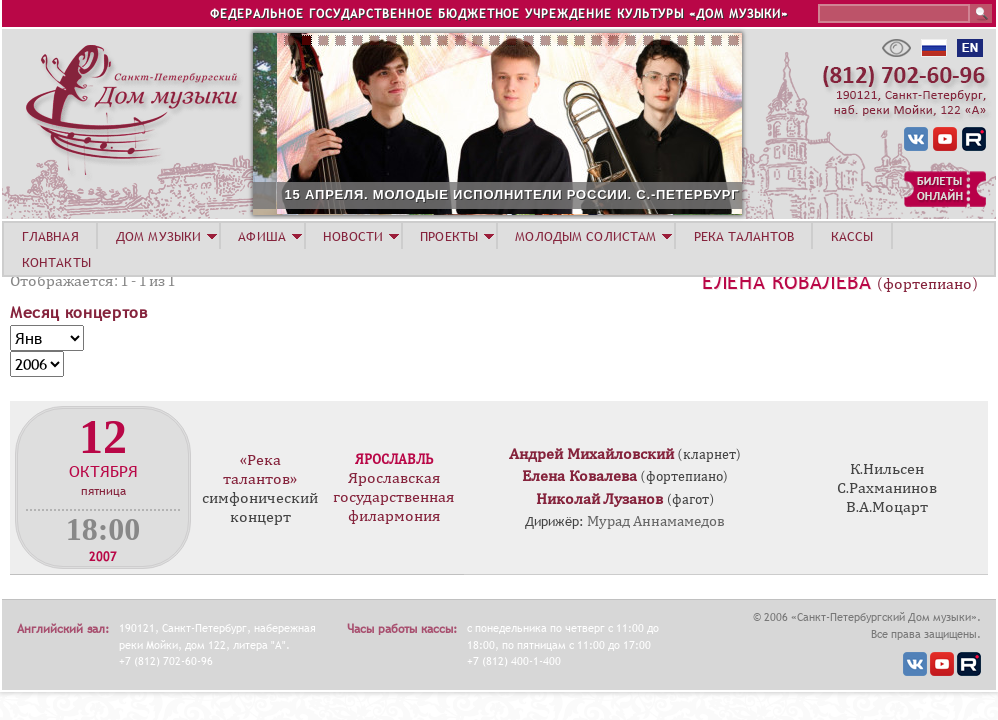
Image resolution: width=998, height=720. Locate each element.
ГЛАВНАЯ (50, 236)
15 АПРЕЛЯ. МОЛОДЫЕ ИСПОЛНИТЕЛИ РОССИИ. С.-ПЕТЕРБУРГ (604, 194)
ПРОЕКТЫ (449, 236)
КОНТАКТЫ (56, 262)
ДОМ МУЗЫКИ (158, 236)
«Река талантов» (260, 469)
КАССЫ (852, 236)
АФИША (262, 236)
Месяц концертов (79, 312)
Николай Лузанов (600, 499)
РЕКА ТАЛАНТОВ (744, 236)
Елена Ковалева (786, 282)
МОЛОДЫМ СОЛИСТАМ (585, 236)
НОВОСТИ (353, 236)
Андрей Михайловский (591, 454)
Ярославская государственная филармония (394, 497)
